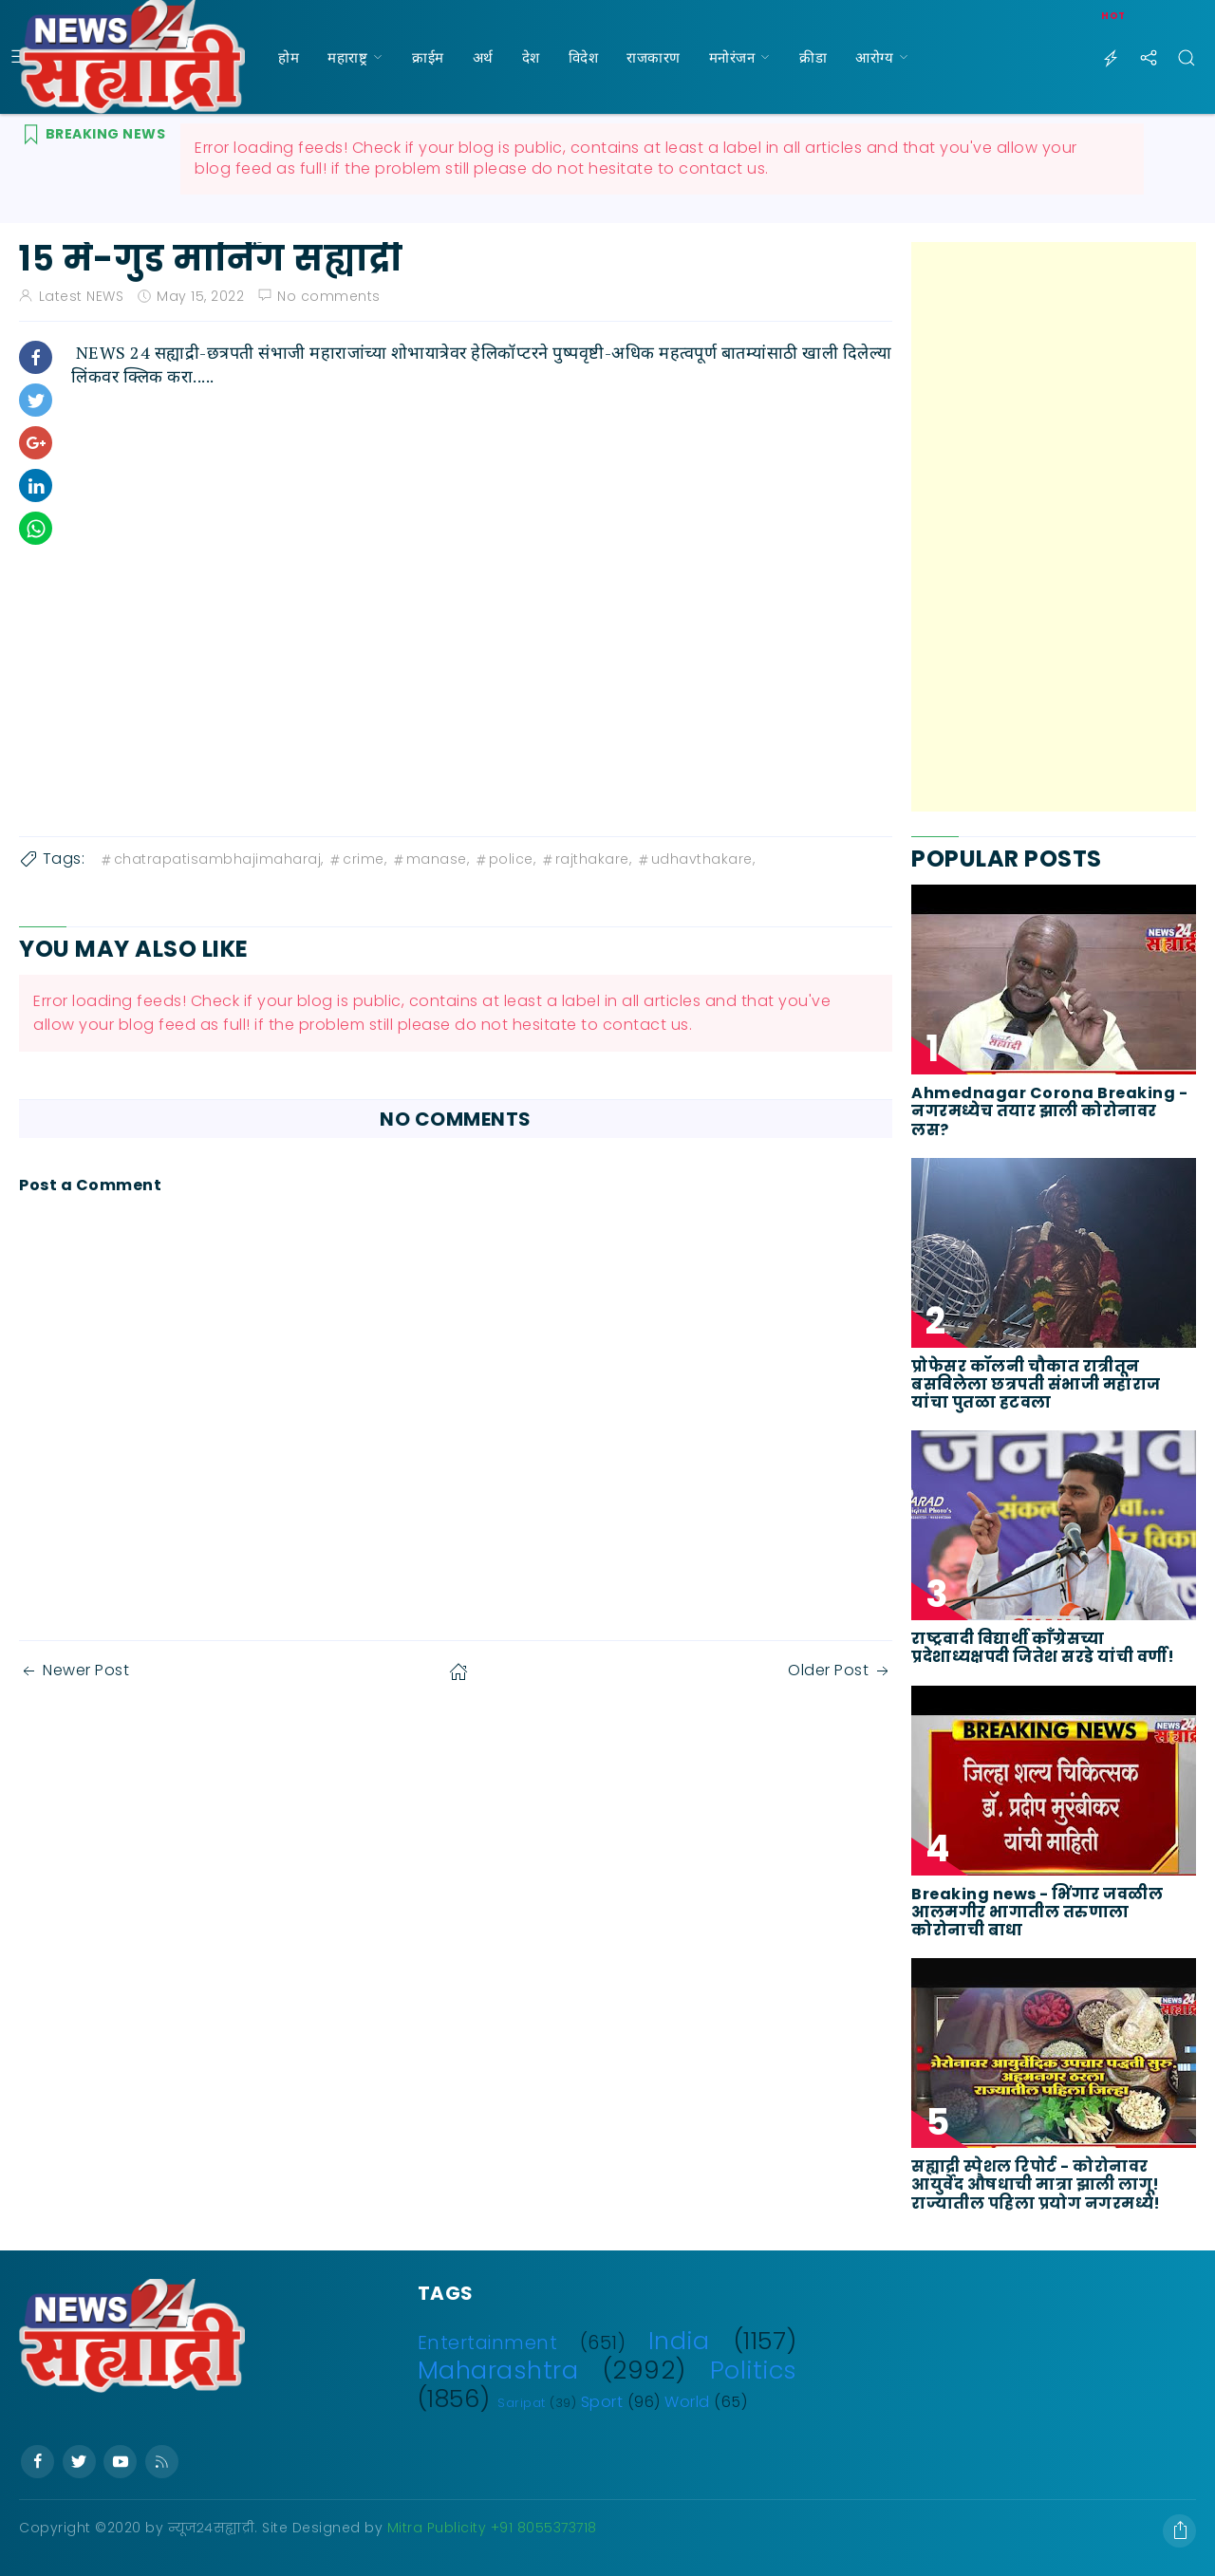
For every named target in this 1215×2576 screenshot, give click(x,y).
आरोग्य (874, 57)
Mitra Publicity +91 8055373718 (492, 2527)
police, (505, 858)
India (679, 2341)
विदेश (584, 57)
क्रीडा (813, 57)
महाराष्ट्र (347, 57)
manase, (430, 858)
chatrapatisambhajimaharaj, (211, 858)
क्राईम (428, 57)
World (687, 2402)
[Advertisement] (1053, 527)
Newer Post (74, 1670)
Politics (753, 2370)
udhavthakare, (696, 858)
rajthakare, (586, 858)
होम (288, 57)
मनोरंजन (732, 57)
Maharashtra (498, 2370)
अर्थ (483, 57)
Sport (602, 2402)
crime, (356, 858)
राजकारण (653, 57)
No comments (329, 296)
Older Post (840, 1670)
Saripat (521, 2403)
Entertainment (488, 2343)
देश (531, 57)
